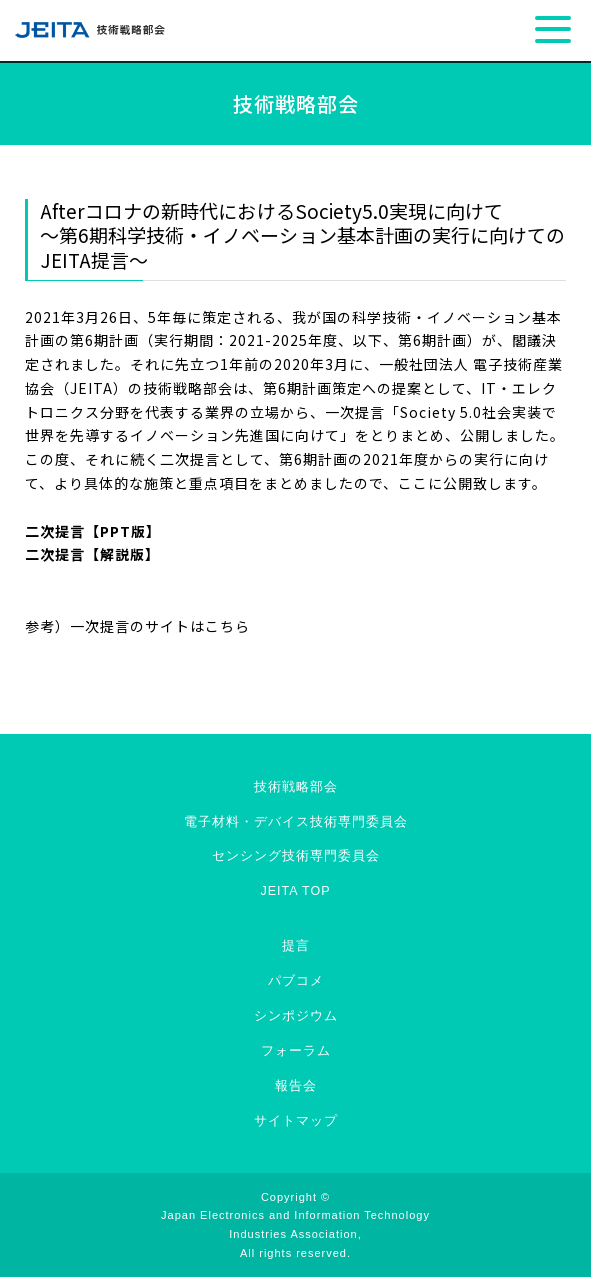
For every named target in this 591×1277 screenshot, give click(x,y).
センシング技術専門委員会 (296, 856)
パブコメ (296, 981)
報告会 (296, 1086)
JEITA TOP (295, 891)
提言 (296, 946)
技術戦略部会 (296, 787)
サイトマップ (296, 1121)
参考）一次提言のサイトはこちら (137, 626)
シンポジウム (296, 1016)
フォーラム (296, 1051)
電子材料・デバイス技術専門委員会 (296, 822)
